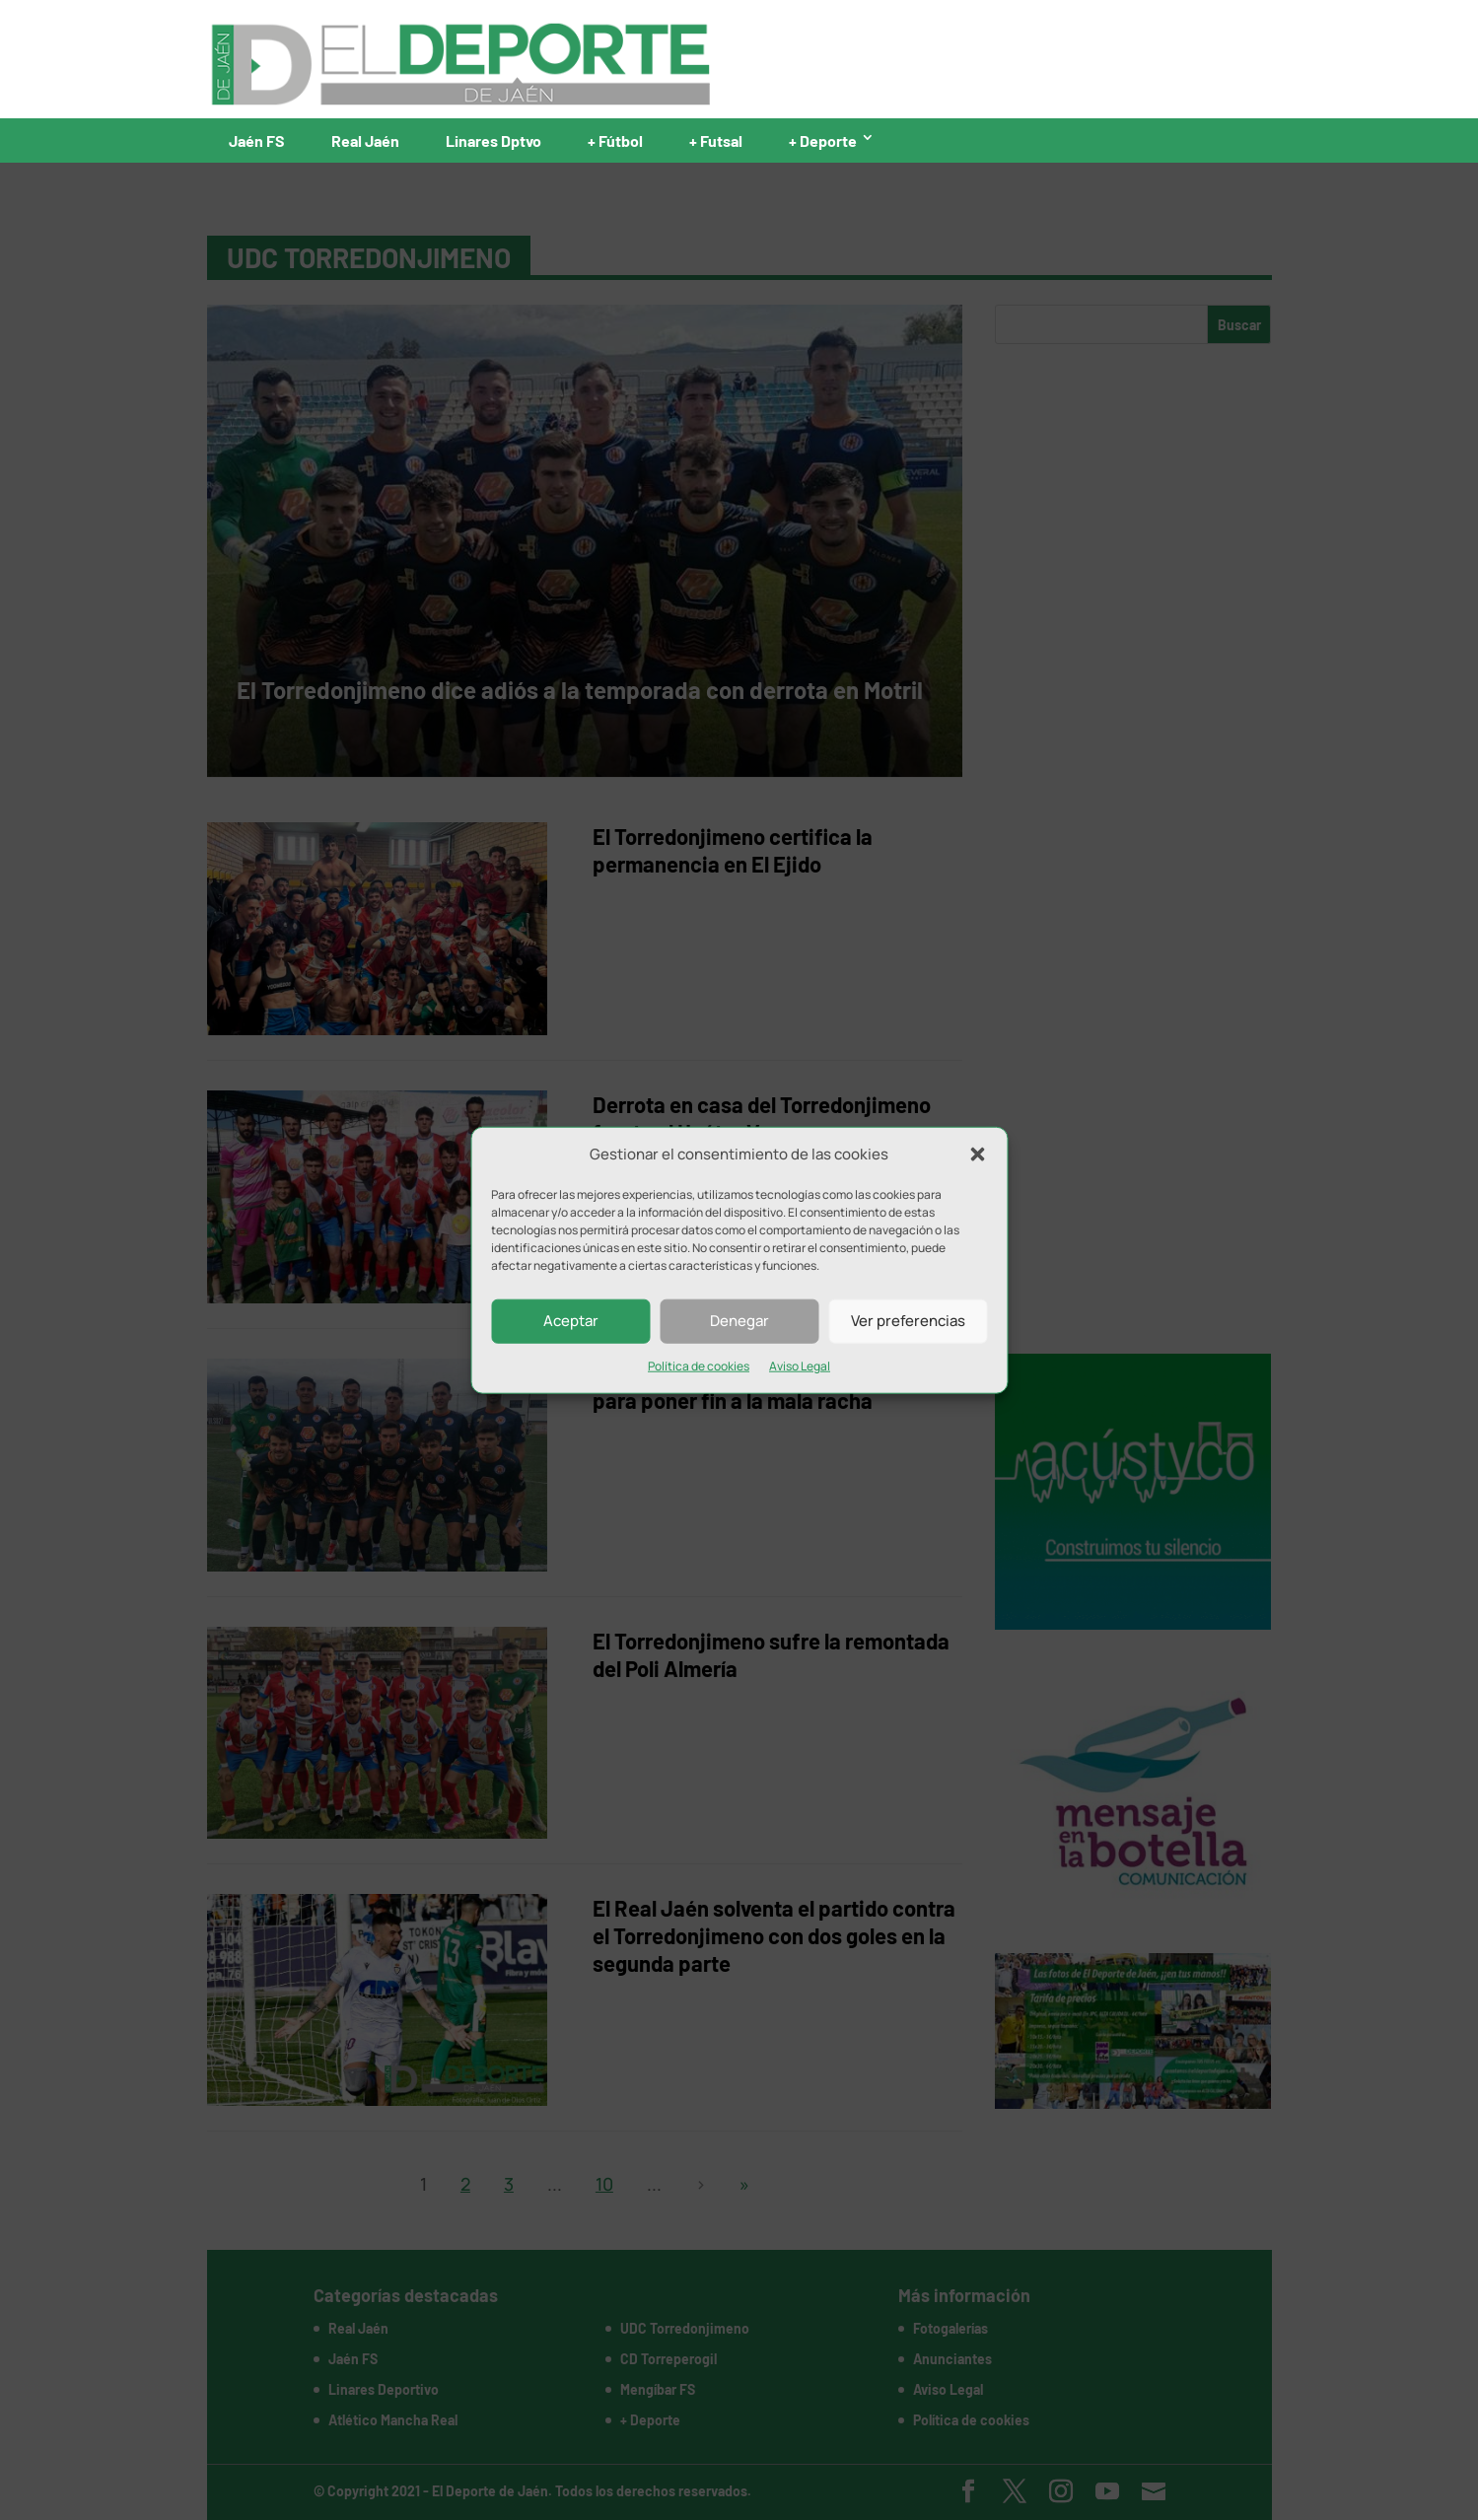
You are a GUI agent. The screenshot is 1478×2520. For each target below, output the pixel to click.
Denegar (739, 1320)
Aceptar (570, 1320)
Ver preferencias (908, 1320)
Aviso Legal (799, 1366)
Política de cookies (698, 1366)
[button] (977, 1154)
